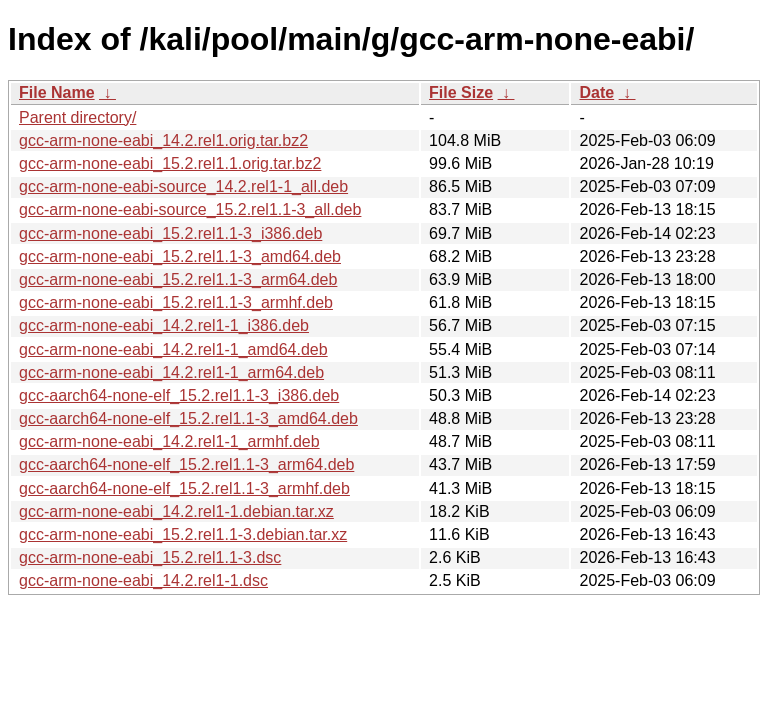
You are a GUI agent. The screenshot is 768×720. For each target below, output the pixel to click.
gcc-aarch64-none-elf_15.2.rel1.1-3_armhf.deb (184, 488)
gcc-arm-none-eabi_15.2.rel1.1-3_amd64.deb (180, 256)
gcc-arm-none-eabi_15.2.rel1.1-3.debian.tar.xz (183, 534)
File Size (461, 92)
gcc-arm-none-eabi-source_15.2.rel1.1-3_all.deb (190, 209)
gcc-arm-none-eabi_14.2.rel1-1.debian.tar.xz (176, 511)
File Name (57, 92)
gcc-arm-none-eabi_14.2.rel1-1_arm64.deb (171, 372)
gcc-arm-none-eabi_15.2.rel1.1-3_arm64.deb (178, 279)
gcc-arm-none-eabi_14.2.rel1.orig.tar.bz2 (163, 140)
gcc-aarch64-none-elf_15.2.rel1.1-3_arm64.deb (186, 464)
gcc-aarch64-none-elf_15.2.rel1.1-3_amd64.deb (188, 418)
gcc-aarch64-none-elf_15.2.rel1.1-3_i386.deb (179, 395)
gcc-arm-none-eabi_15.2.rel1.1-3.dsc (150, 557)
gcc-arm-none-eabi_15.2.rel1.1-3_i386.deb (170, 233)
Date (596, 92)
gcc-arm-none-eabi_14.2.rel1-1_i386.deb (164, 325)
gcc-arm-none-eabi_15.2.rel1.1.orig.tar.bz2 (170, 163)
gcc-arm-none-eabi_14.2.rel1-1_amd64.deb (173, 349)
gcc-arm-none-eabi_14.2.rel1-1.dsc (143, 580)
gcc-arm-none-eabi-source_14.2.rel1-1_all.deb (183, 186)
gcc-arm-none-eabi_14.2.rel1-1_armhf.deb (169, 441)
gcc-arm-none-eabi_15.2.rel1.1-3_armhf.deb (176, 302)
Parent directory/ (77, 117)
